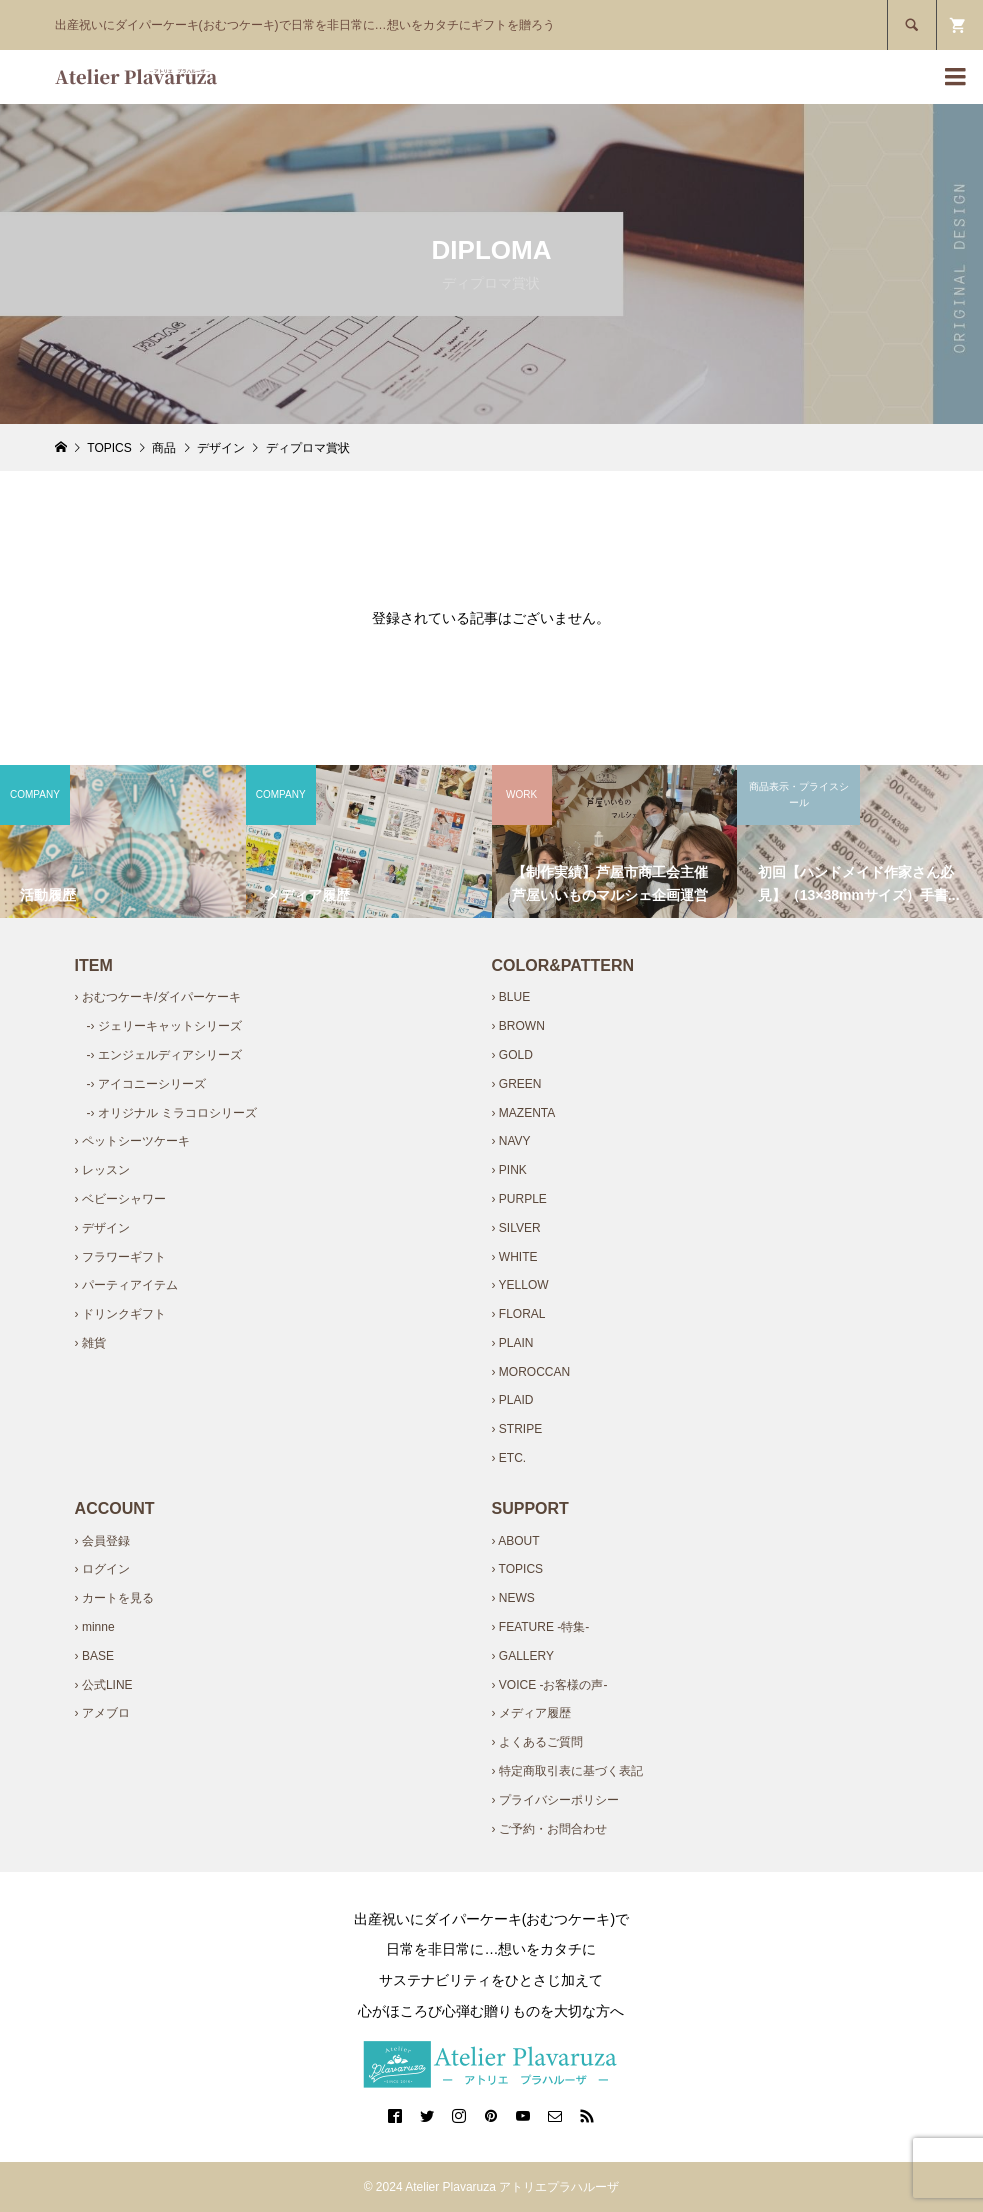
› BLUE (510, 997)
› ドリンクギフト (120, 1314)
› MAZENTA (523, 1113)
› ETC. (508, 1458)
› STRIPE (516, 1429)
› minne (95, 1627)
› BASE (94, 1656)
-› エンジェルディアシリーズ (164, 1055)
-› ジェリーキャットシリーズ (164, 1026)
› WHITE (514, 1257)
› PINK (508, 1170)
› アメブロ (102, 1713)
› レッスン (102, 1170)
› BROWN (517, 1026)
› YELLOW (519, 1285)
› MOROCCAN (530, 1372)
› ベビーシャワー (120, 1199)
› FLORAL (518, 1314)
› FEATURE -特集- (540, 1627)
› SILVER (515, 1228)
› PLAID (512, 1400)
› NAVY (510, 1141)
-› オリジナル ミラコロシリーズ (172, 1113)
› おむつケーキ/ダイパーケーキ (158, 997)
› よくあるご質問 (536, 1742)
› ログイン (102, 1569)
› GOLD (511, 1055)
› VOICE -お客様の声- (549, 1685)
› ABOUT (515, 1541)
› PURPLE (518, 1199)
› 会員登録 (102, 1541)
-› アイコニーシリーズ (146, 1084)
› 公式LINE (104, 1685)
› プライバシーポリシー (554, 1800)
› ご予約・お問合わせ (548, 1829)
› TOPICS (517, 1569)
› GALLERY (522, 1656)
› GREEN (516, 1084)
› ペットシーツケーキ (132, 1141)
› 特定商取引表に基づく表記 (566, 1771)
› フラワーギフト (120, 1257)
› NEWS (512, 1598)
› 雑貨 (90, 1343)
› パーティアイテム (126, 1285)
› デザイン (102, 1228)
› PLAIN (512, 1343)
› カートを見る (114, 1598)
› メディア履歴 (530, 1713)
